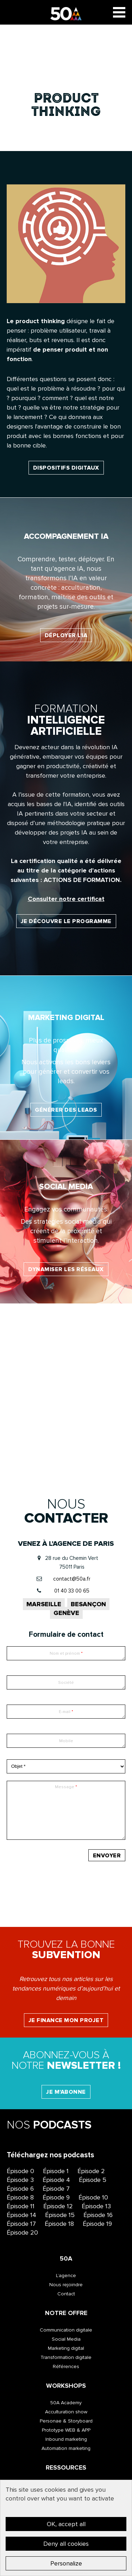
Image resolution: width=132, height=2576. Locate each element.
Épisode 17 (21, 2224)
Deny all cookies (66, 2544)
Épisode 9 (56, 2197)
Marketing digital (66, 2348)
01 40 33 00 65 (71, 1591)
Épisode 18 (59, 2224)
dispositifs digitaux (66, 467)
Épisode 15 (60, 2215)
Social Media (66, 2339)
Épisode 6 (20, 2188)
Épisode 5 (92, 2180)
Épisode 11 (20, 2206)
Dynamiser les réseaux (66, 1269)
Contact (66, 2294)
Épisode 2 (91, 2171)
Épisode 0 (20, 2171)
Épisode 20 (22, 2232)
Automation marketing (66, 2448)
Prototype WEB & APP (66, 2430)
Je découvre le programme (66, 921)
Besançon (88, 1604)
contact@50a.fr (71, 1579)
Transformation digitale (66, 2357)
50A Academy (66, 2403)
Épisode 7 (56, 2188)
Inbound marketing (66, 2439)
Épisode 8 (20, 2197)
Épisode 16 (98, 2215)
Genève (66, 1613)
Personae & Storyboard (66, 2421)
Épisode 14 (21, 2215)
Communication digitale (66, 2330)
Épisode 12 (58, 2206)
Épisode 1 (56, 2171)
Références (66, 2366)
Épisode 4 (56, 2180)
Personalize (66, 2563)
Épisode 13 (96, 2206)
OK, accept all (66, 2524)
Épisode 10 (93, 2197)
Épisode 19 (97, 2224)
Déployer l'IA (66, 635)
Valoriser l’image (66, 1437)
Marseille (43, 1604)
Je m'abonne (66, 2092)
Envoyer (107, 1855)
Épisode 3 (20, 2180)
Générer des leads (66, 1109)
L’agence (66, 2275)
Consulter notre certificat (66, 899)
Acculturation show (66, 2412)
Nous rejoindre (66, 2285)
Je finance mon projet (66, 2020)
